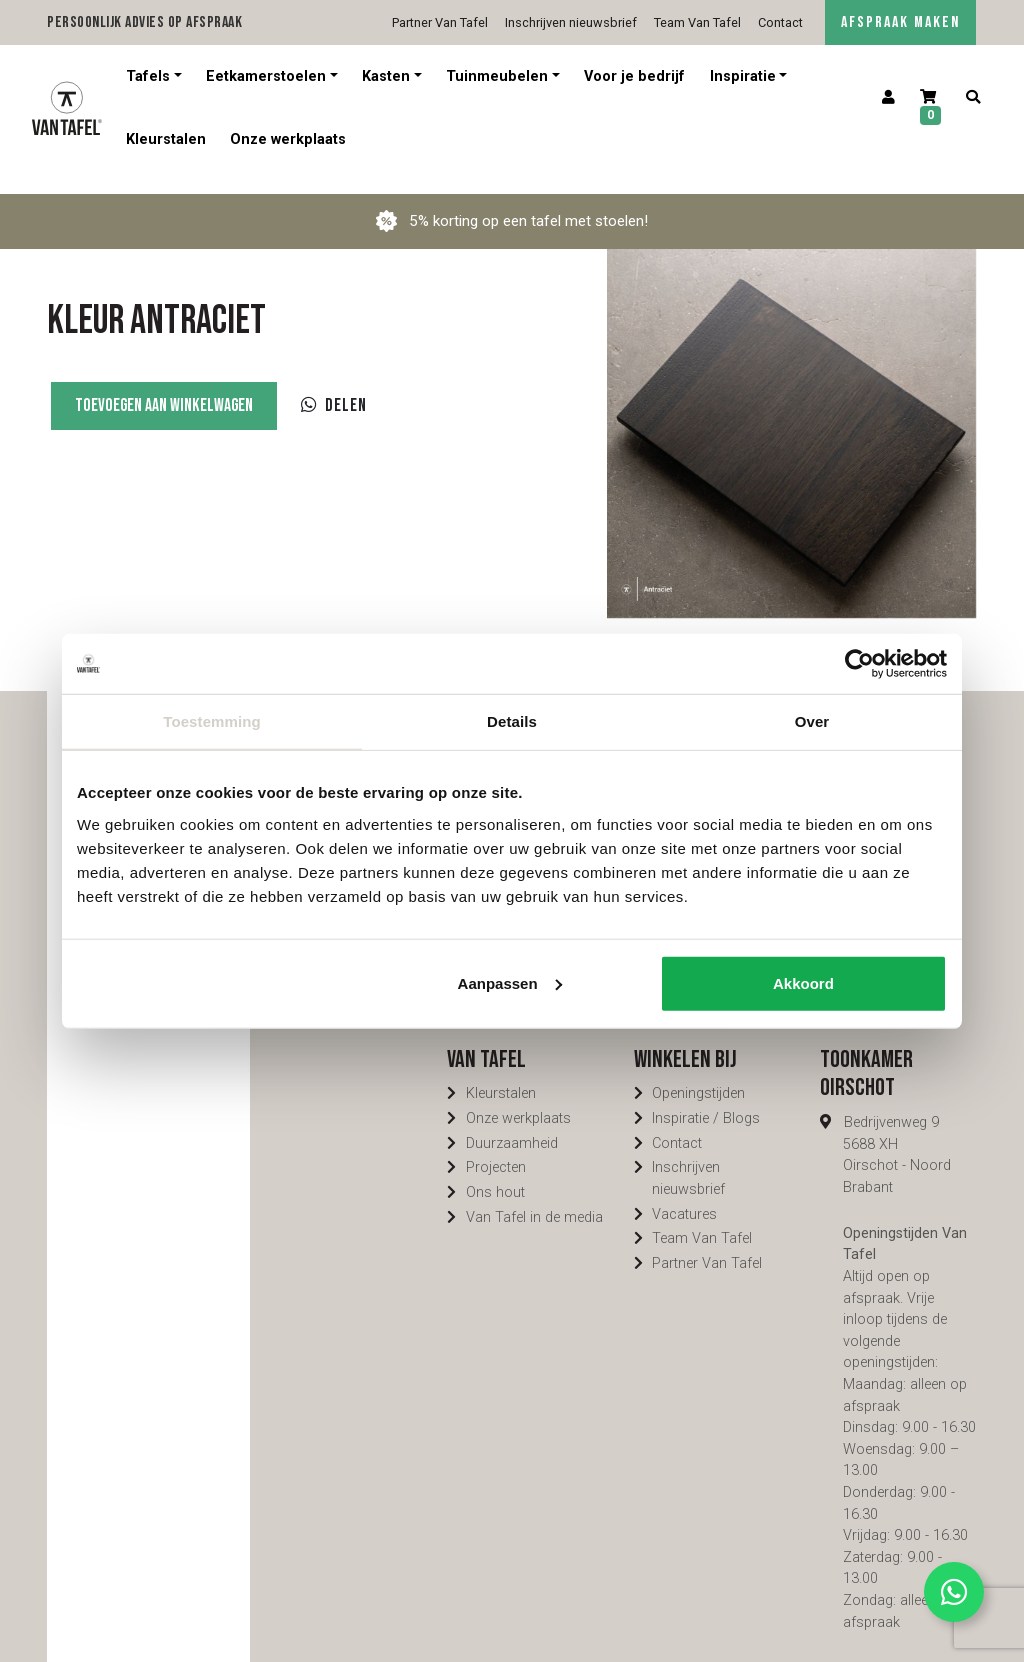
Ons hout (495, 1170)
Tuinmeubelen (497, 76)
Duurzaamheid (512, 1121)
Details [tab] (512, 721)
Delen (334, 383)
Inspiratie (743, 76)
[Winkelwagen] (931, 108)
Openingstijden (698, 1071)
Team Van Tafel (697, 22)
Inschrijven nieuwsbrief (571, 22)
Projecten (496, 1145)
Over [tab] (812, 721)
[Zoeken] (973, 98)
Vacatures (684, 1192)
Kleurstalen (166, 139)
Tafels (148, 76)
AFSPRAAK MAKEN (900, 22)
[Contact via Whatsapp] (954, 1592)
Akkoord (803, 982)
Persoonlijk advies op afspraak (144, 22)
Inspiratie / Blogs (706, 1096)
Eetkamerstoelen (266, 76)
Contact (780, 22)
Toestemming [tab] (212, 721)
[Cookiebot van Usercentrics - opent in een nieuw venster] (859, 664)
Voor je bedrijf (634, 76)
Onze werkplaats (288, 139)
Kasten (386, 76)
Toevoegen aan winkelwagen (164, 383)
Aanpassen (510, 982)
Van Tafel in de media (534, 1195)
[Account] (888, 98)
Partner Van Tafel (440, 22)
